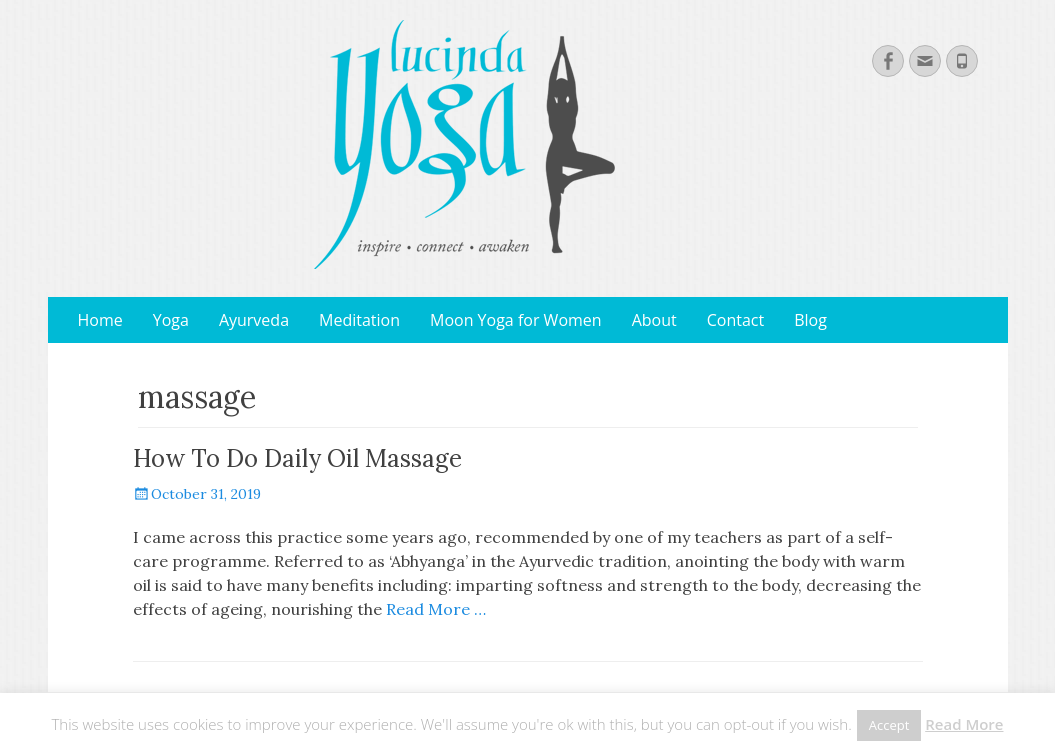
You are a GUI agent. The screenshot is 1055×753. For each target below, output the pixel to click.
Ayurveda (254, 320)
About (654, 320)
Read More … (436, 609)
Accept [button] (889, 725)
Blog (810, 320)
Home (100, 320)
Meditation (359, 320)
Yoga (171, 320)
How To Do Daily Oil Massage (297, 458)
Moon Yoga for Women (516, 320)
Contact (735, 320)
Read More (964, 724)
